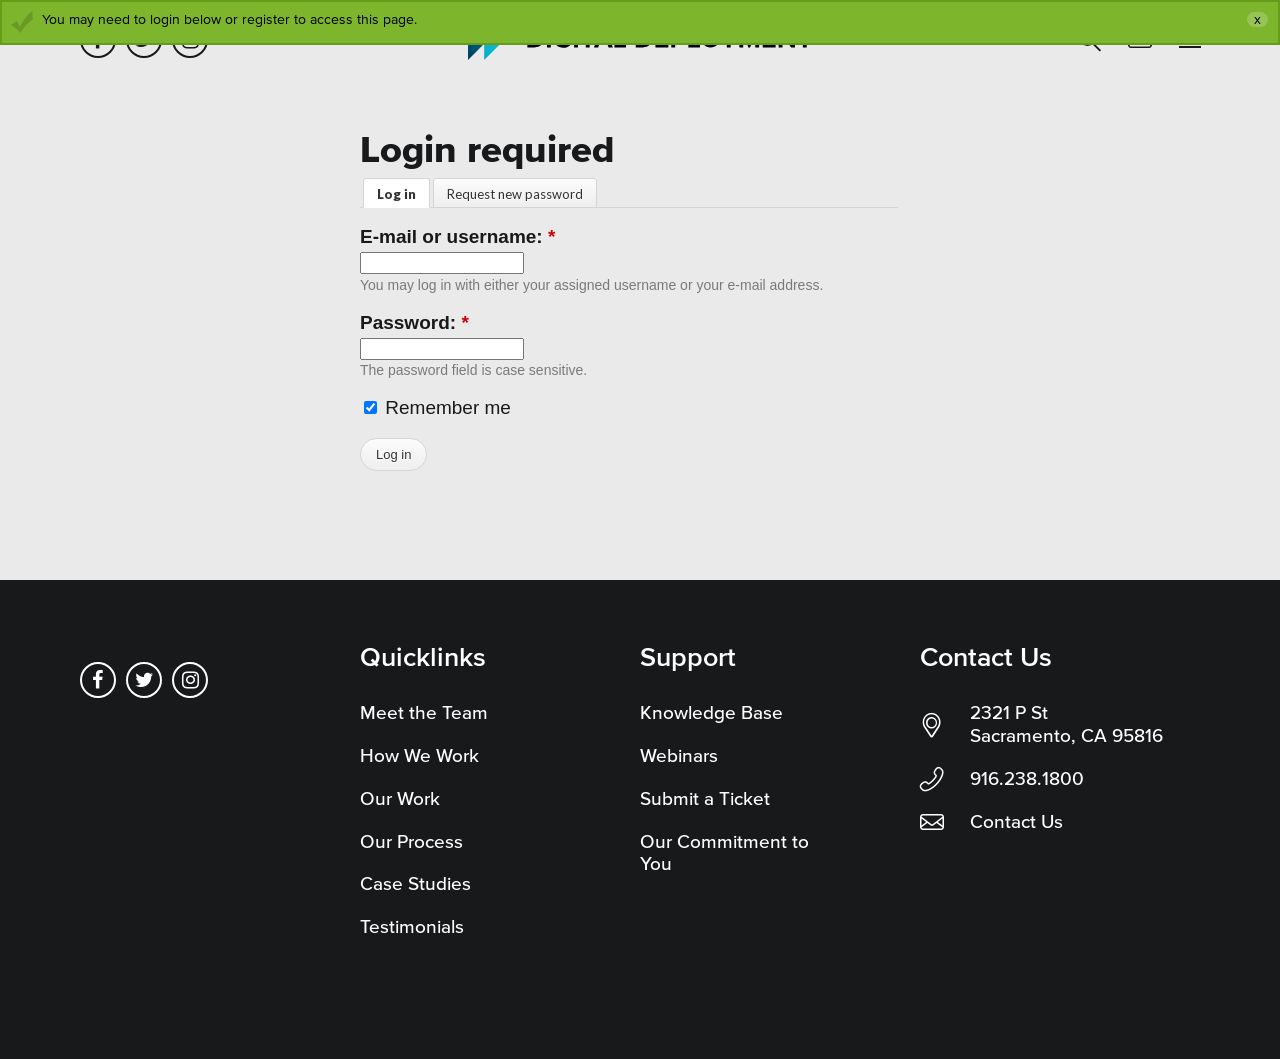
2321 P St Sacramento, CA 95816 (1066, 724)
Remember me (437, 407)
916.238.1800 (1027, 778)
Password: (414, 322)
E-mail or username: (457, 236)
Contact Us (1016, 821)
